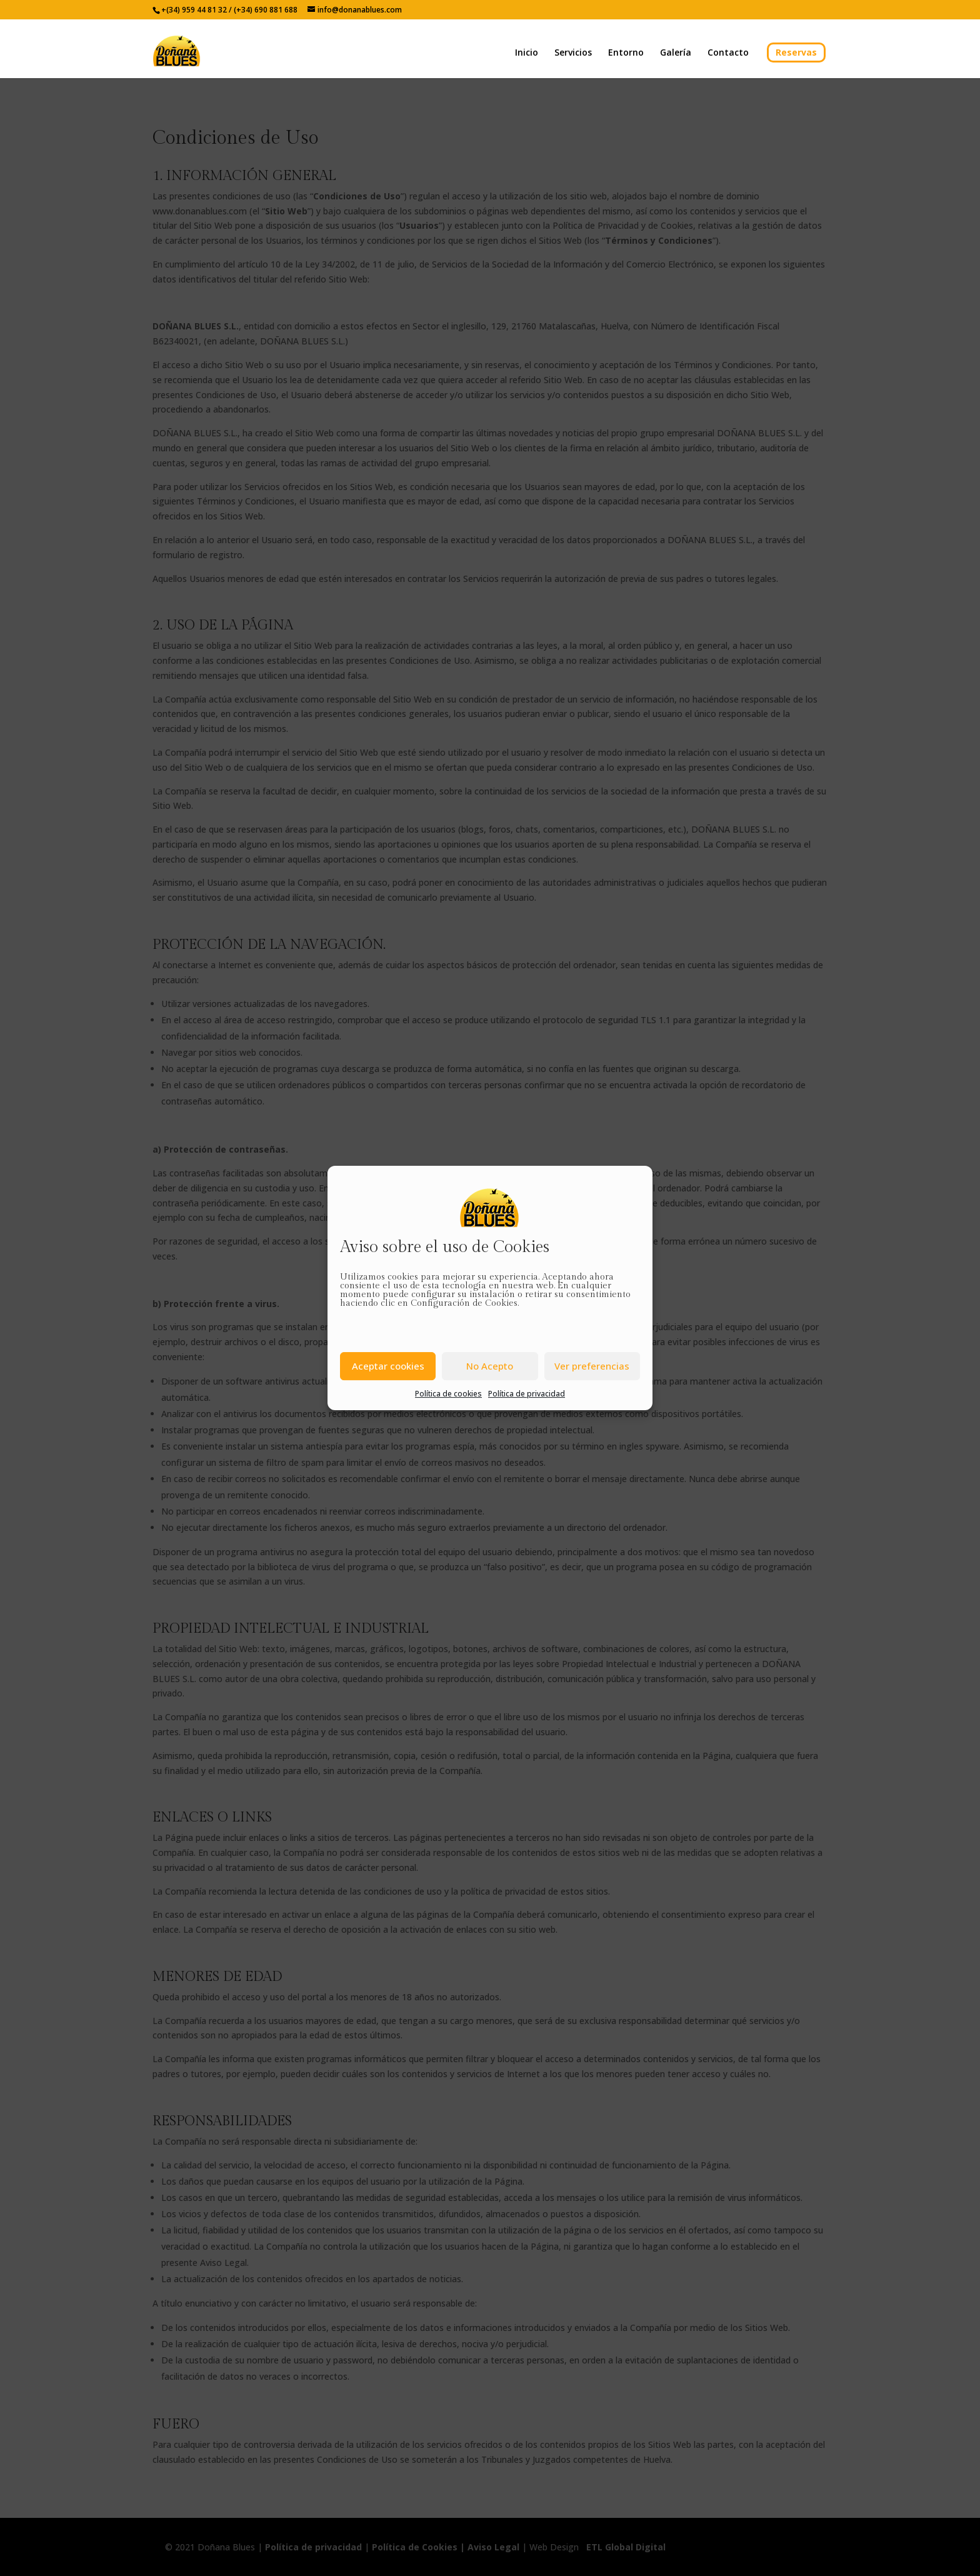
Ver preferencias (591, 1366)
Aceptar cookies (388, 1366)
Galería (675, 53)
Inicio (526, 53)
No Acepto (489, 1366)
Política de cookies (448, 1393)
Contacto (728, 53)
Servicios (573, 53)
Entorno (626, 53)
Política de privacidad (526, 1393)
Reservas (796, 52)
